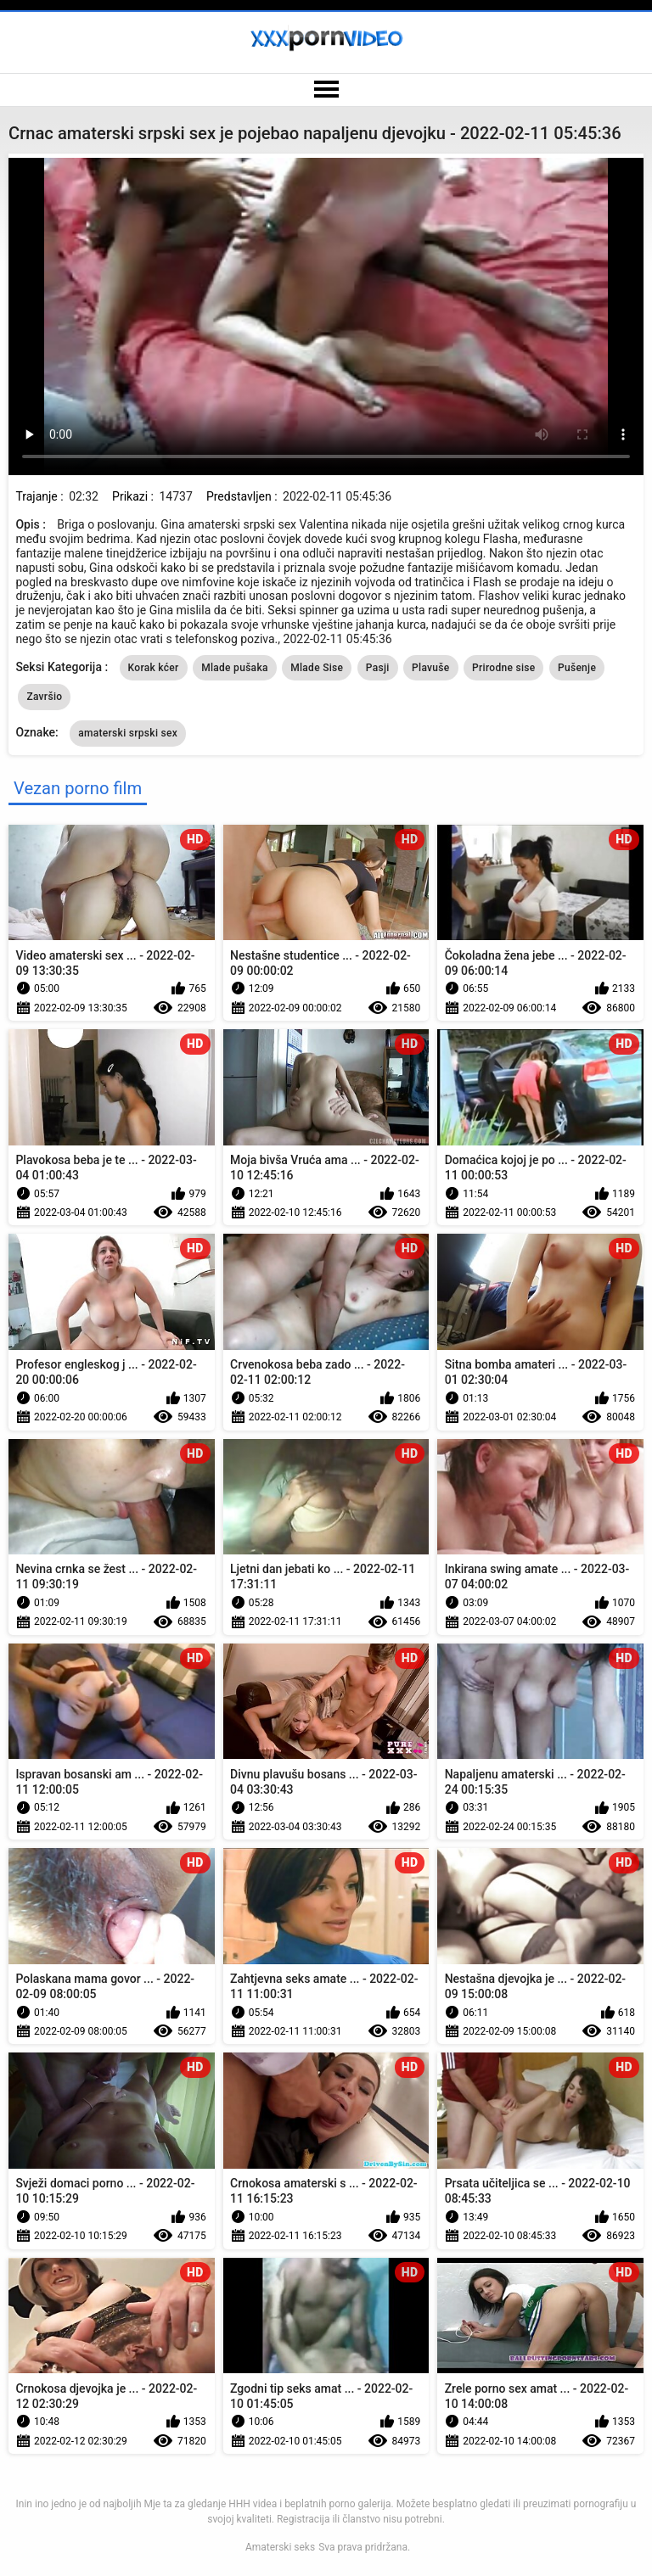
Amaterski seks (280, 2547)
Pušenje (577, 668)
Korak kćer (153, 668)
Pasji (378, 668)
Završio (44, 697)
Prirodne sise (503, 668)
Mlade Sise (316, 668)
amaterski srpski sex (127, 733)
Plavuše (430, 668)
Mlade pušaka (234, 668)
